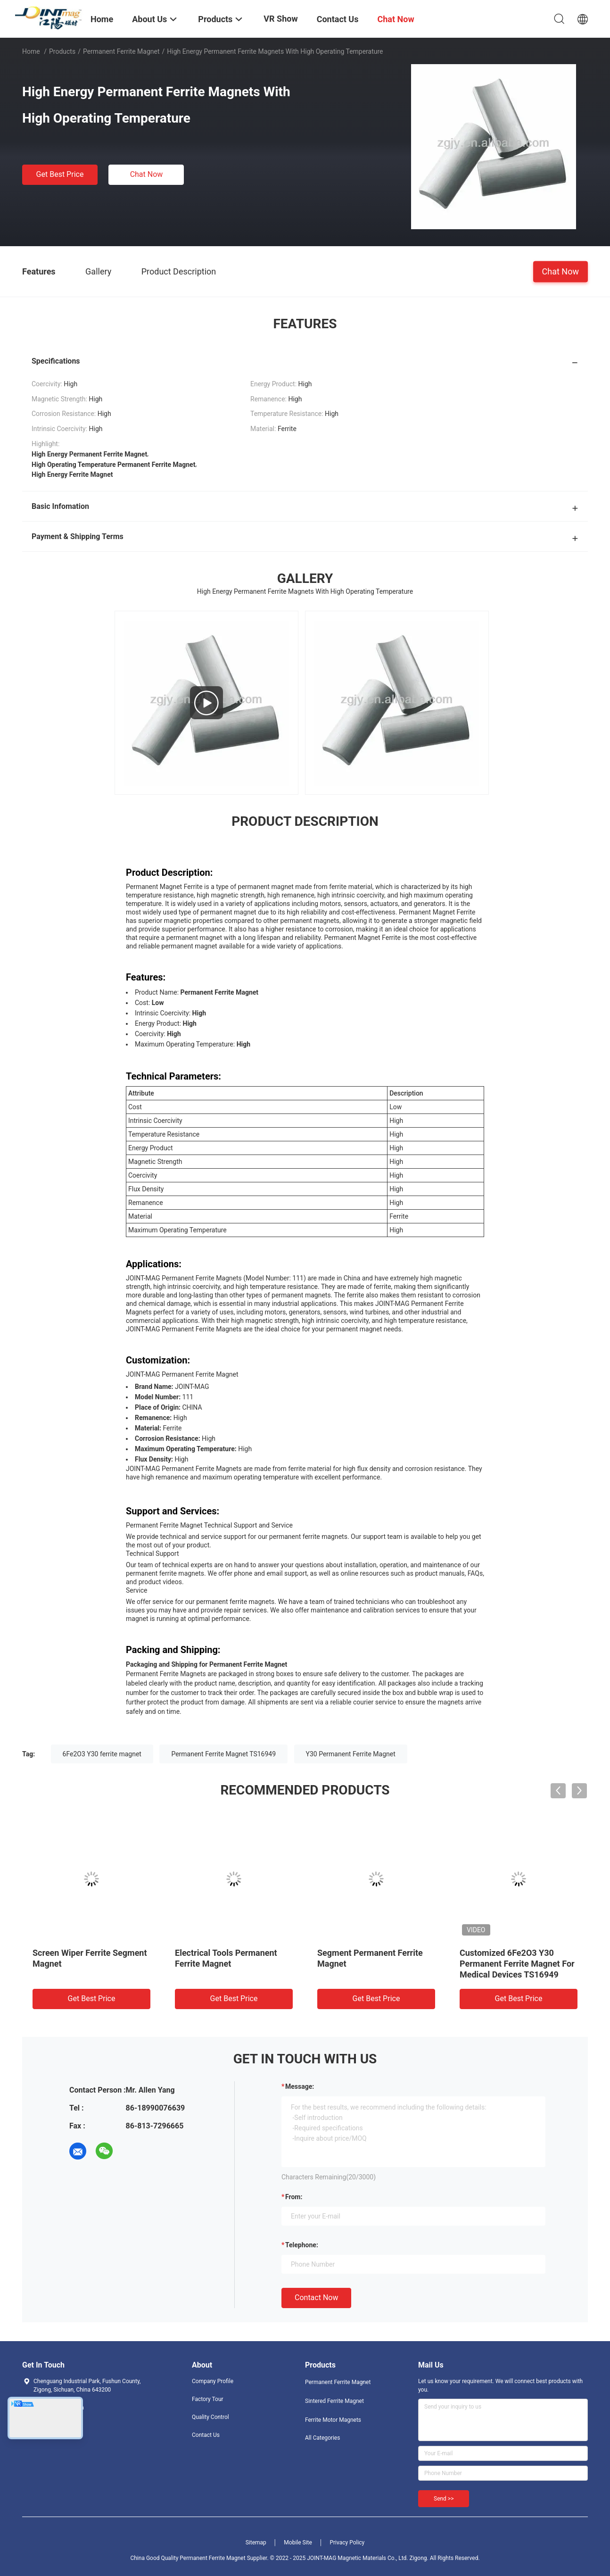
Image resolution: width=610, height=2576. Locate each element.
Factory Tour (207, 2399)
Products (62, 51)
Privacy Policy (347, 2542)
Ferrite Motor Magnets (333, 2420)
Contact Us (206, 2435)
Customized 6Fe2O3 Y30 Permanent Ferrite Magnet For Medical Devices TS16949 (517, 1963)
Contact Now (316, 2297)
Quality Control (210, 2417)
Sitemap (256, 2542)
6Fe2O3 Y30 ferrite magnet (102, 1754)
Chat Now (146, 174)
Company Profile (212, 2381)
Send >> (443, 2498)
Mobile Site (298, 2542)
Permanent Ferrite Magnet (121, 51)
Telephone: (301, 2245)
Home (31, 51)
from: (293, 2197)
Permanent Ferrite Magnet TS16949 (223, 1754)
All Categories (322, 2438)
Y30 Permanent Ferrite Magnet (351, 1754)
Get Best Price (60, 174)
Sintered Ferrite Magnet (334, 2401)
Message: (299, 2086)
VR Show (280, 19)
